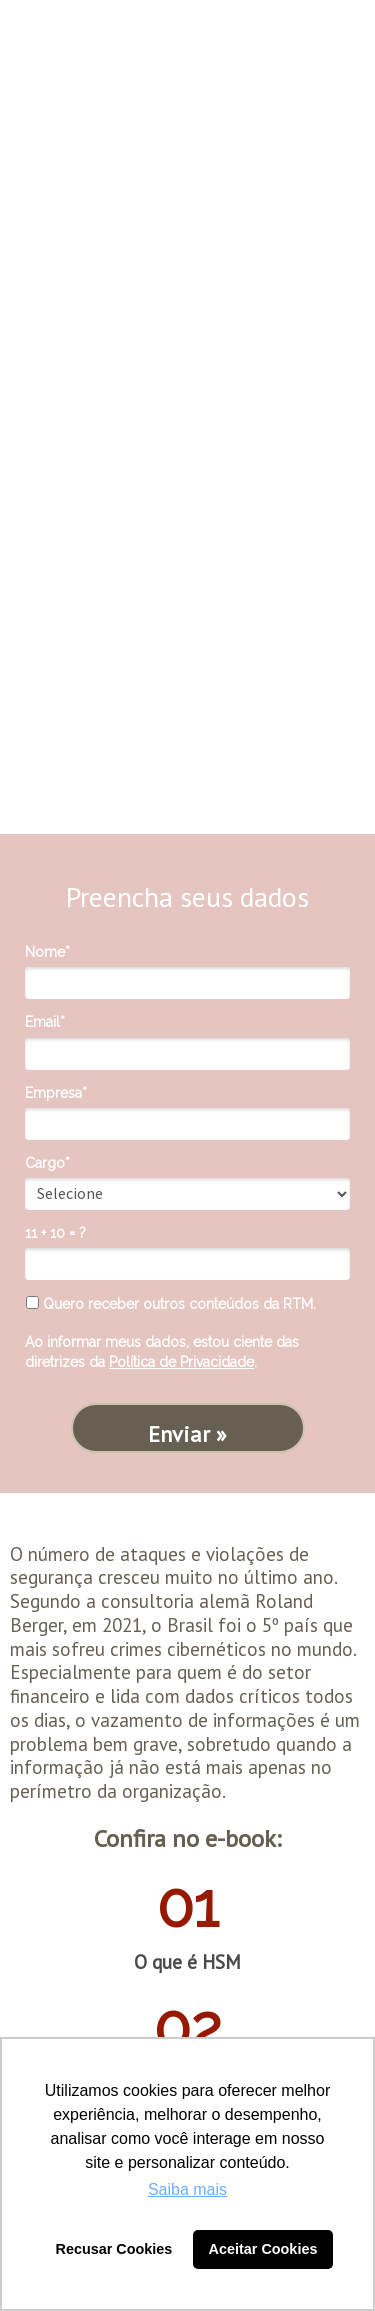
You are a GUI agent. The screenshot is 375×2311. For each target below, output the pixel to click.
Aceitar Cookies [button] (263, 2249)
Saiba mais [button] (187, 2189)
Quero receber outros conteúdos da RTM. (171, 1304)
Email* (45, 1022)
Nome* (47, 952)
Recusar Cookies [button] (114, 2249)
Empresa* (56, 1093)
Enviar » (187, 1434)
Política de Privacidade (181, 1362)
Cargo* (47, 1163)
